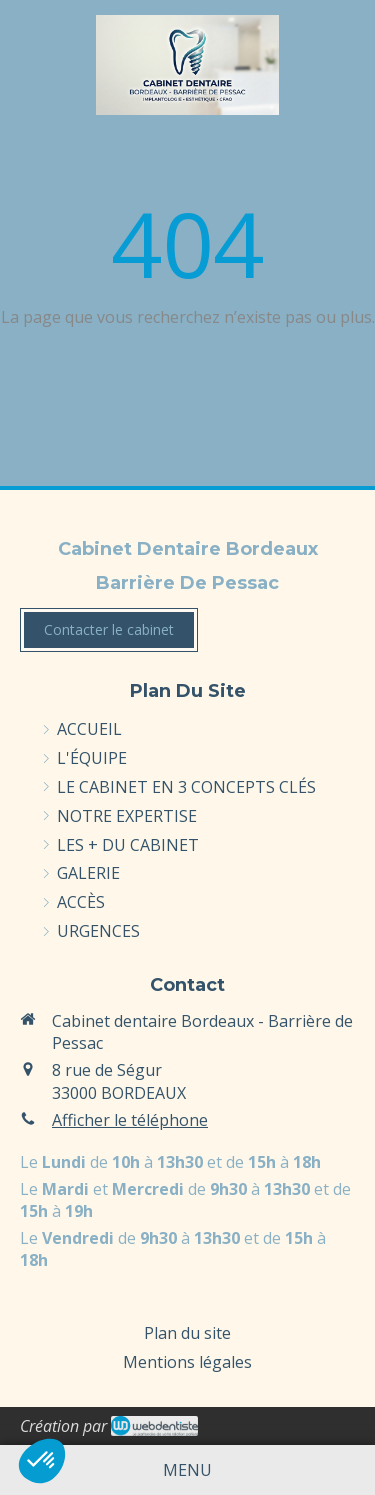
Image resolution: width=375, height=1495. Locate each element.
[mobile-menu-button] (187, 1470)
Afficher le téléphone (130, 1120)
